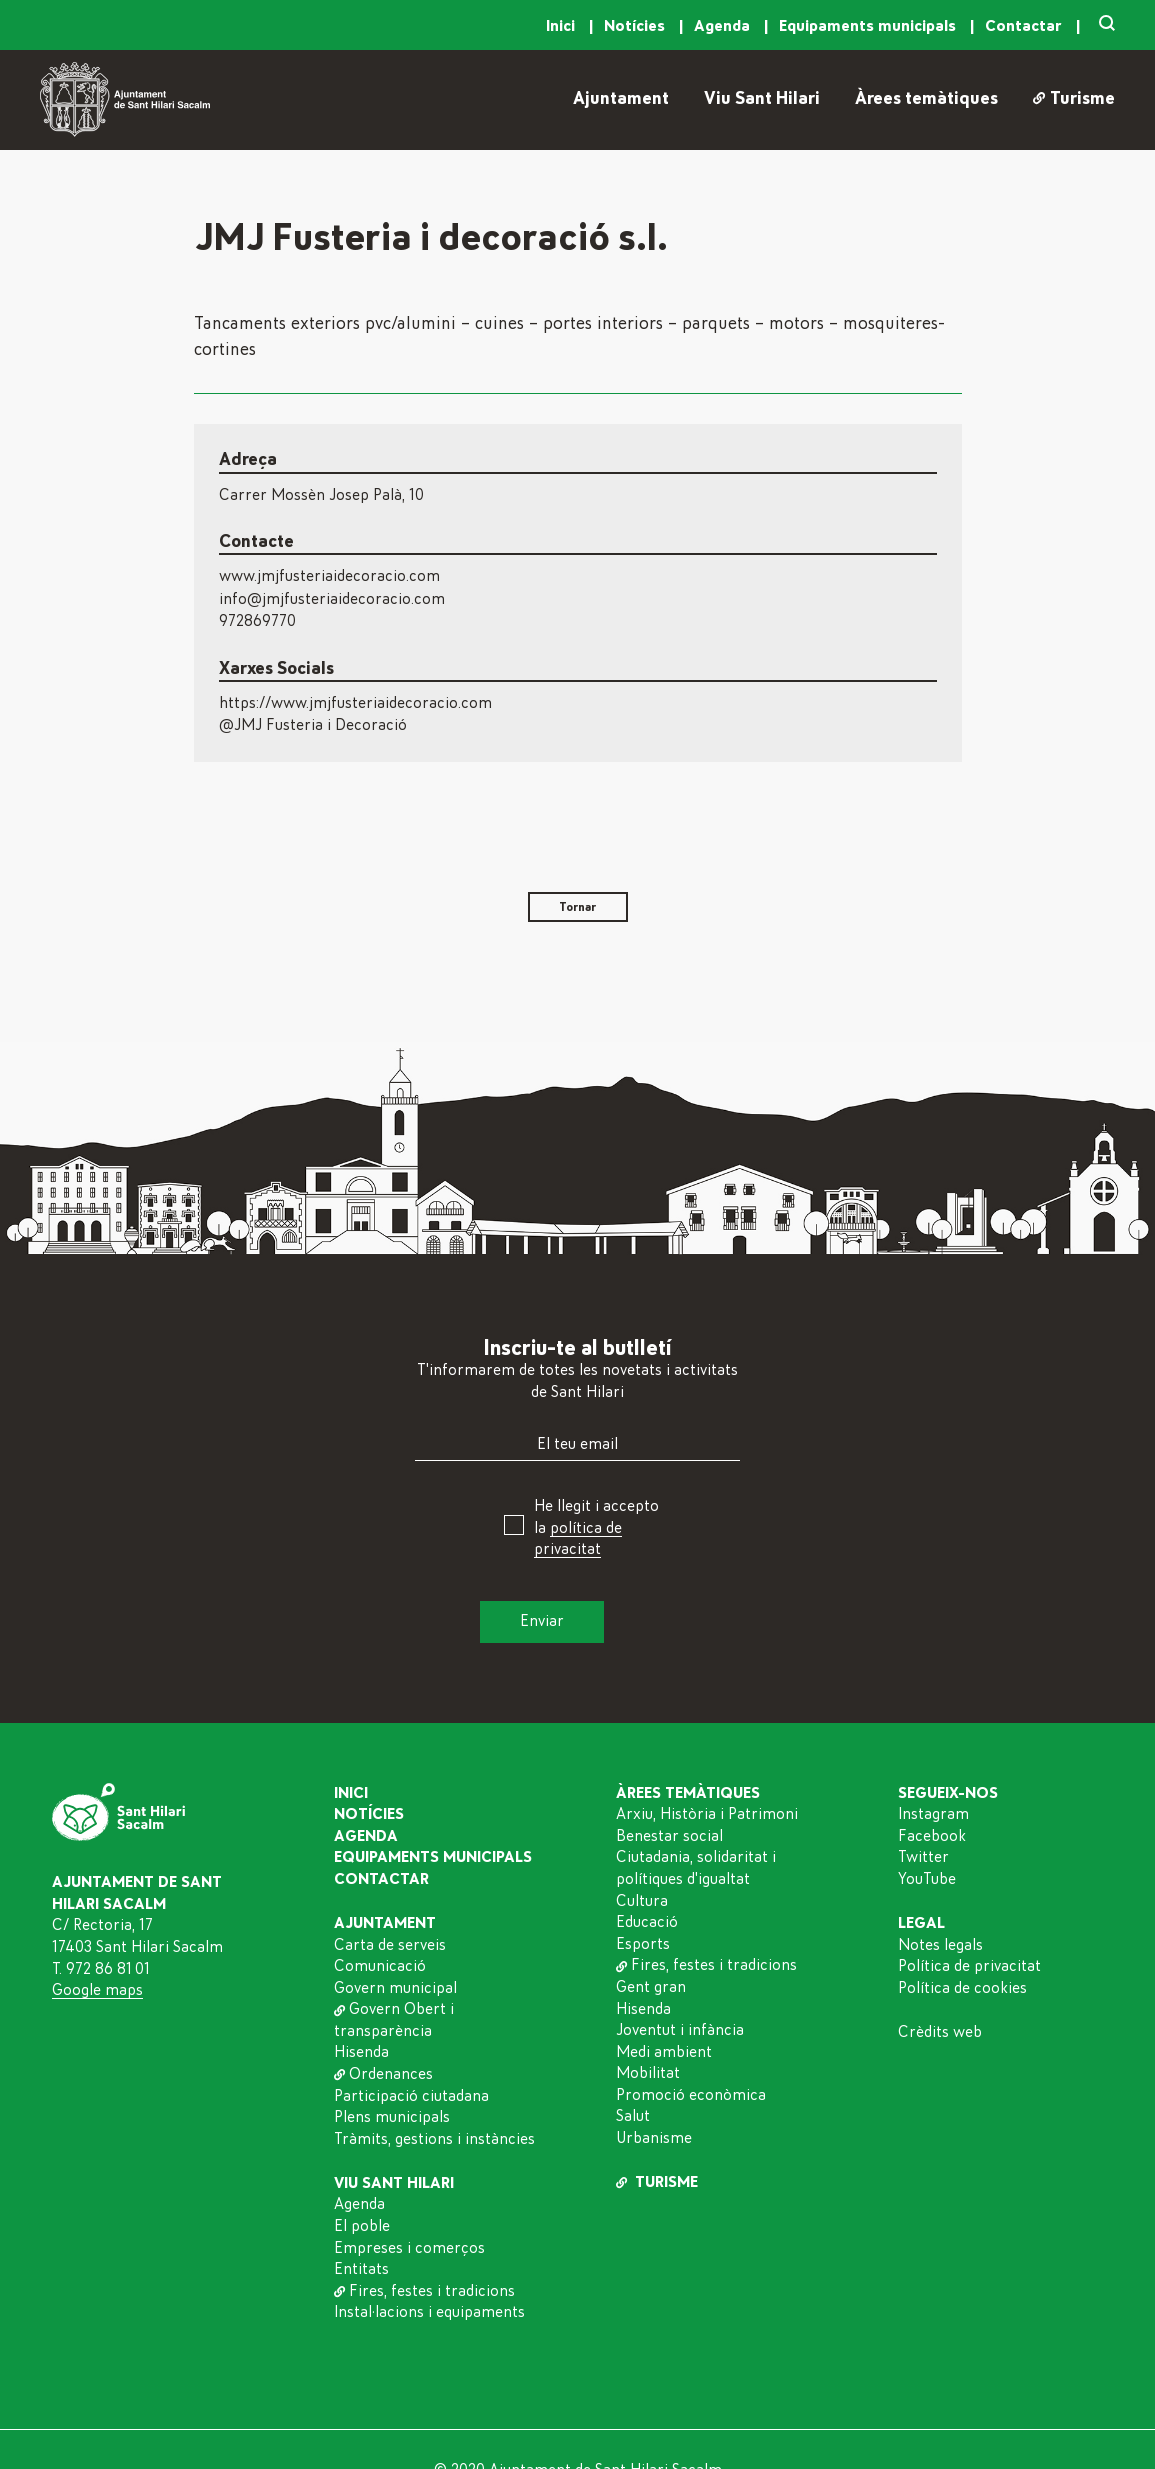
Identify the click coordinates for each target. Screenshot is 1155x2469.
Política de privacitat (969, 1966)
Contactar (1025, 26)
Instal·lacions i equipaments (429, 2312)
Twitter (923, 1857)
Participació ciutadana (411, 2096)
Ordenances (383, 2074)
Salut (633, 2116)
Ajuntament (621, 99)
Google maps (97, 1990)
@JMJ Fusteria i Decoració (313, 725)
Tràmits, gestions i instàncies (434, 2139)
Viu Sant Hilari (762, 99)
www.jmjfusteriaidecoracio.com (329, 576)
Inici (562, 26)
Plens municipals (392, 2117)
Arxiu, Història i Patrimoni (707, 1814)
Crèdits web (940, 2032)
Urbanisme (654, 2138)
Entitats (361, 2269)
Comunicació (380, 1966)
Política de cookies (962, 1988)
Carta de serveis (390, 1945)
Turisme (1073, 99)
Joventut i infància (680, 2030)
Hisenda (361, 2052)
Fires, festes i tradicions (424, 2291)
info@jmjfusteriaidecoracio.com (332, 599)
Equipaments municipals (869, 26)
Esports (643, 1944)
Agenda (724, 26)
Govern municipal (395, 1988)
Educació (647, 1922)
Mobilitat (648, 2073)
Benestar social (669, 1836)
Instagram (933, 1814)
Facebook (932, 1836)
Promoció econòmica (691, 2095)
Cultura (642, 1901)
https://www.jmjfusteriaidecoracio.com (355, 703)
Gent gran (651, 1987)
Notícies (636, 26)
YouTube (927, 1879)
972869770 (257, 621)
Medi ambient (664, 2052)
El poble (362, 2226)
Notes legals (940, 1945)
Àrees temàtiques (926, 99)
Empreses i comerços (409, 2248)
